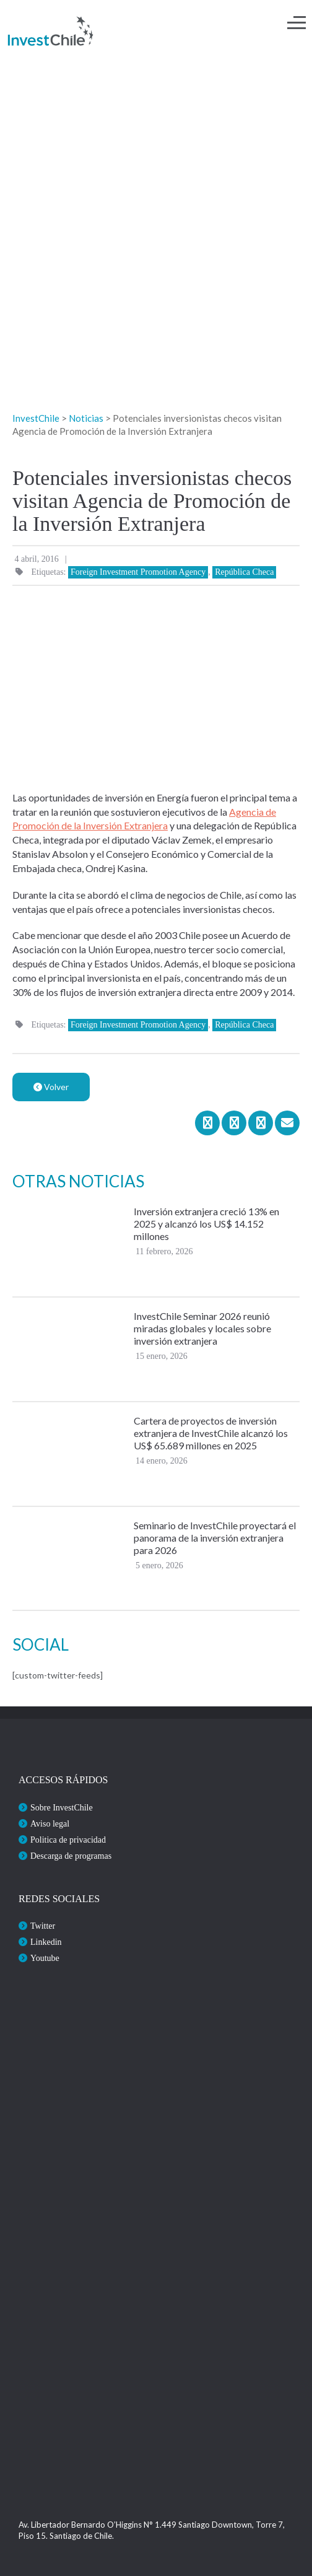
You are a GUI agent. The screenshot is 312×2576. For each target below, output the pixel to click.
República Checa (244, 572)
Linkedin (46, 1942)
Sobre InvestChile (61, 1807)
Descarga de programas (70, 1856)
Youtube (44, 1958)
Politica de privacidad (68, 1840)
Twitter (42, 1926)
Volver (51, 1086)
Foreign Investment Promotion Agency (138, 572)
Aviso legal (49, 1823)
